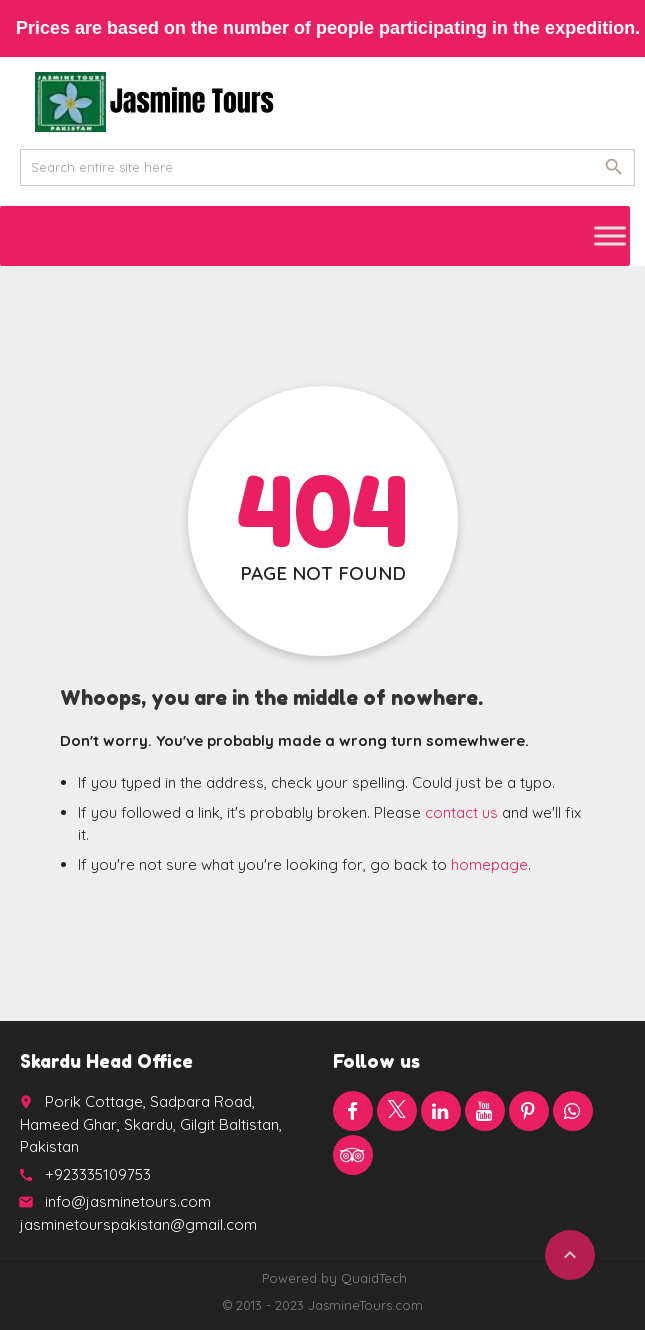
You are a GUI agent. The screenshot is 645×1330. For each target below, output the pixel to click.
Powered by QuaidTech (334, 1278)
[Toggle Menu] (610, 235)
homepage (489, 864)
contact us (461, 812)
